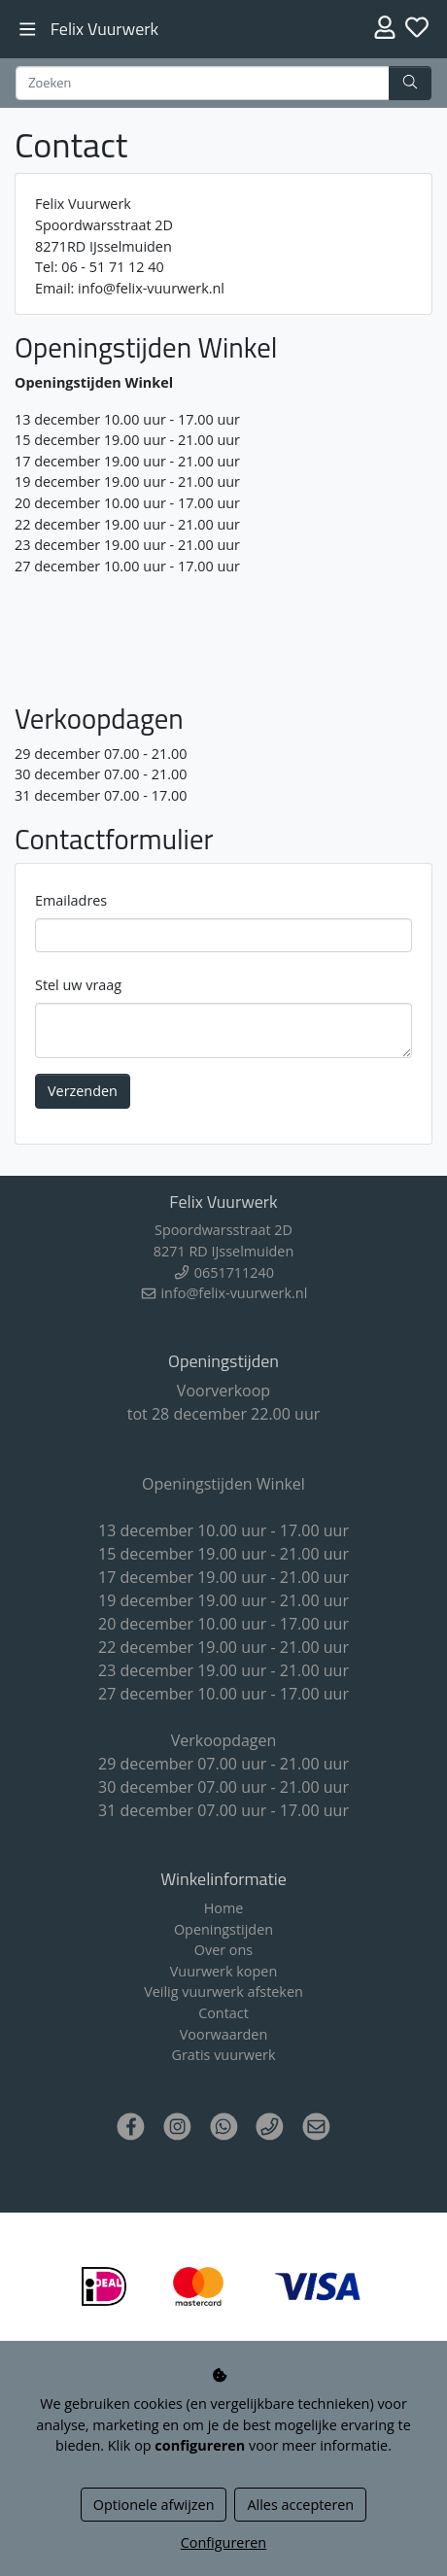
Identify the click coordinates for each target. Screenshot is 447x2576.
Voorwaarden (224, 2034)
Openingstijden (223, 1929)
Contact (223, 2013)
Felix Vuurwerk (104, 29)
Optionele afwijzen (154, 2504)
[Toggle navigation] (28, 30)
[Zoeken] (203, 83)
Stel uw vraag (78, 985)
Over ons (223, 1950)
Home (224, 1908)
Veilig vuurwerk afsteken (223, 1991)
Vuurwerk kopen (223, 1971)
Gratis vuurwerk (223, 2054)
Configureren (223, 2542)
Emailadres (71, 900)
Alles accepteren (300, 2504)
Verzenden (83, 1091)
